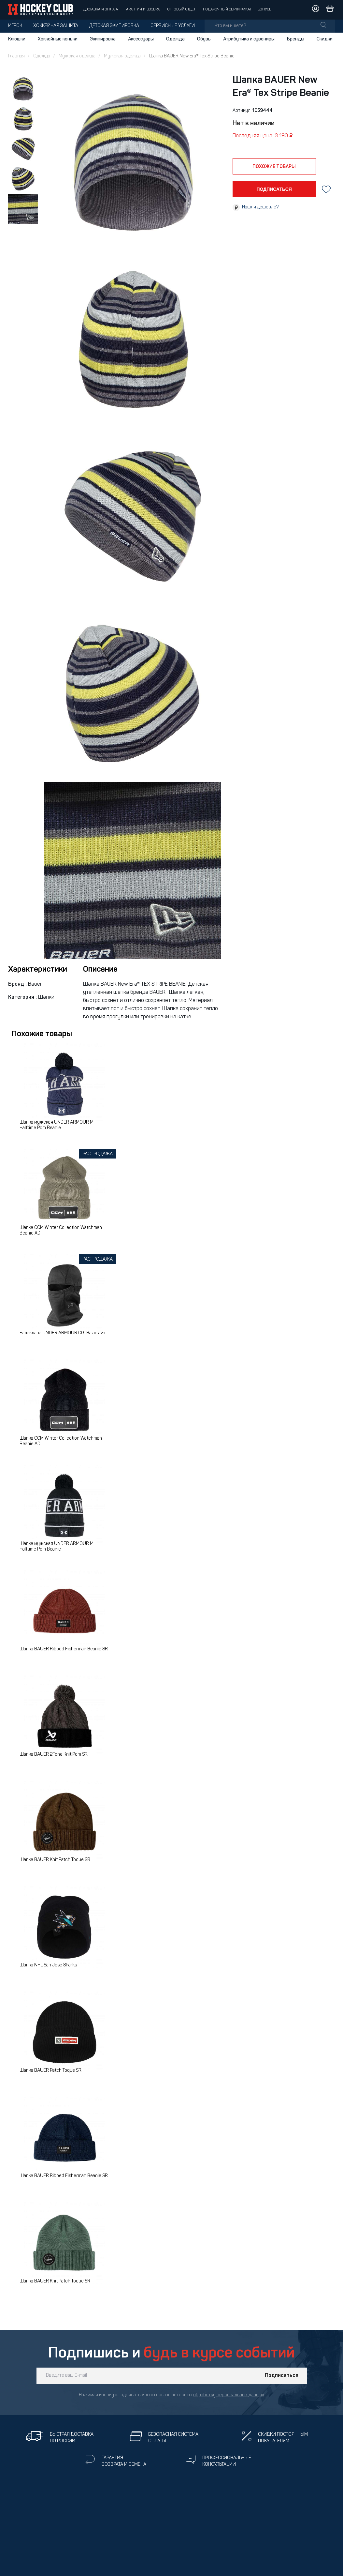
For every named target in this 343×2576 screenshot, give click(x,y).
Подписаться (281, 2375)
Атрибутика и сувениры (249, 39)
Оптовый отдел (181, 9)
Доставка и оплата (100, 9)
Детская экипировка (114, 25)
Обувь (204, 39)
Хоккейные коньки (58, 39)
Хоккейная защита (55, 25)
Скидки (325, 39)
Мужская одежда (77, 56)
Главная (16, 56)
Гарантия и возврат (142, 9)
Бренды (295, 39)
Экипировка (103, 39)
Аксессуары (141, 39)
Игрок (15, 25)
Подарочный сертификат (227, 9)
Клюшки (16, 39)
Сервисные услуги (172, 25)
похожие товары (274, 166)
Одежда (175, 39)
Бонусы (265, 9)
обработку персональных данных (228, 2395)
